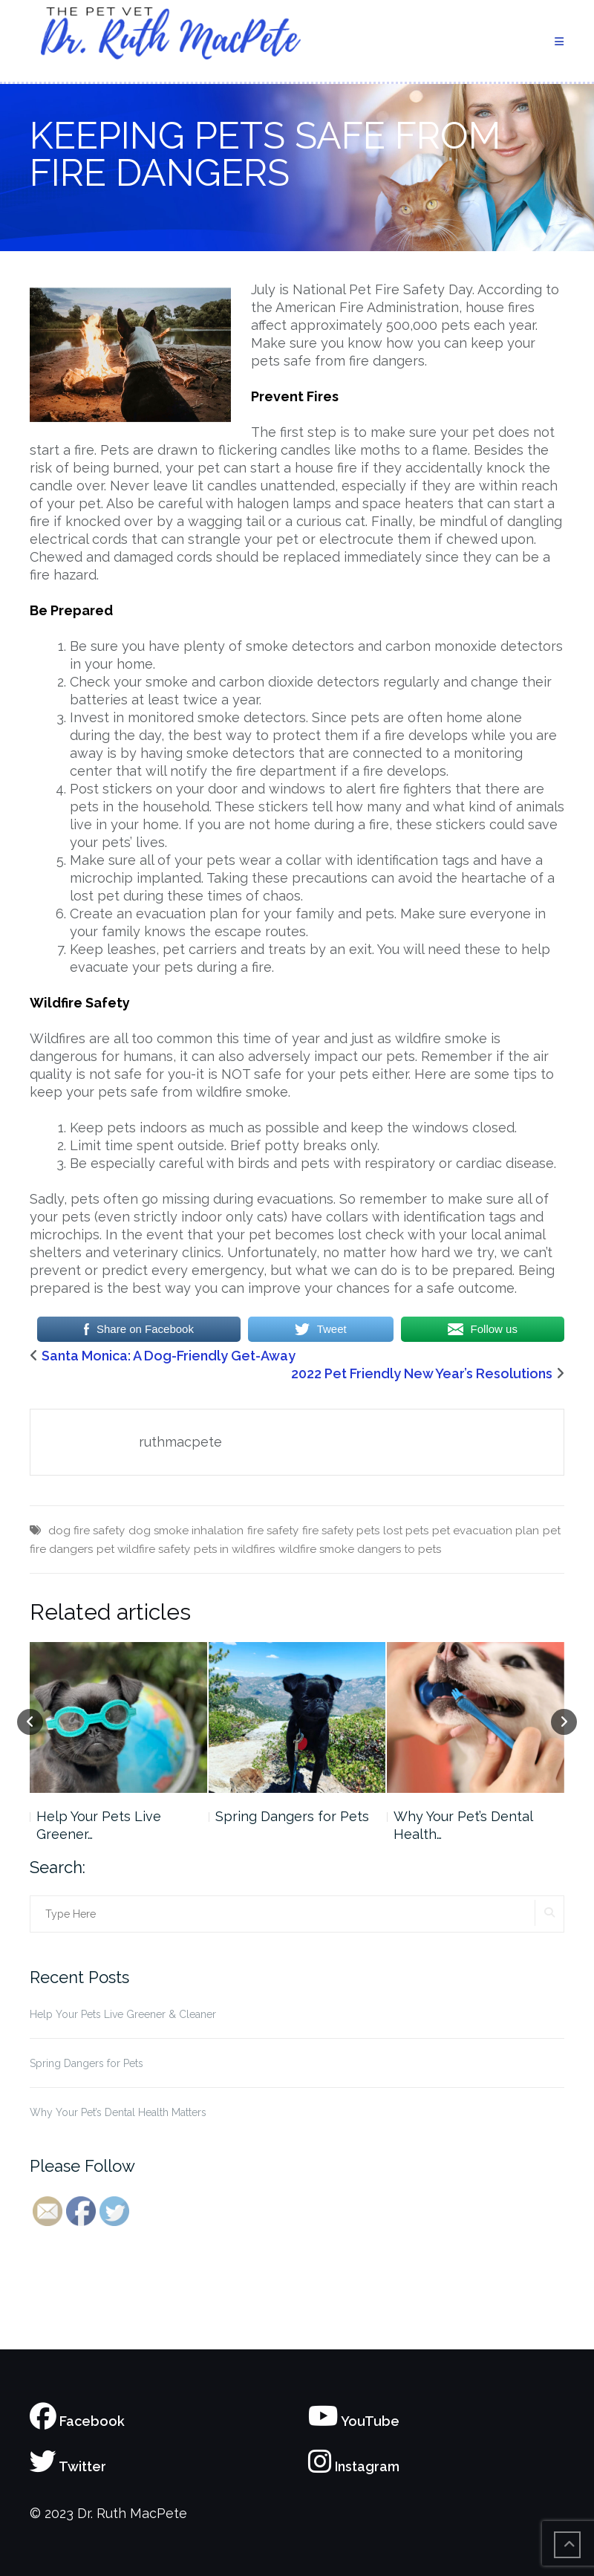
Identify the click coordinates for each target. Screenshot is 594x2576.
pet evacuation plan (485, 1530)
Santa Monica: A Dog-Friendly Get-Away (169, 1355)
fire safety (272, 1530)
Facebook (77, 2421)
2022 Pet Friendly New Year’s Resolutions (421, 1373)
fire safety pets (340, 1530)
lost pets (405, 1530)
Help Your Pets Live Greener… (98, 1825)
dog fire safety (86, 1530)
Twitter (68, 2466)
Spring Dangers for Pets (292, 1816)
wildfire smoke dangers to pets (359, 1549)
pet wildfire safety (143, 1549)
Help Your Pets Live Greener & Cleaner (123, 2014)
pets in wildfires (234, 1549)
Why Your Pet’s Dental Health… (463, 1825)
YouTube (353, 2421)
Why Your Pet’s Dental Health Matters (118, 2112)
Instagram (353, 2466)
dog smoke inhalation (186, 1530)
